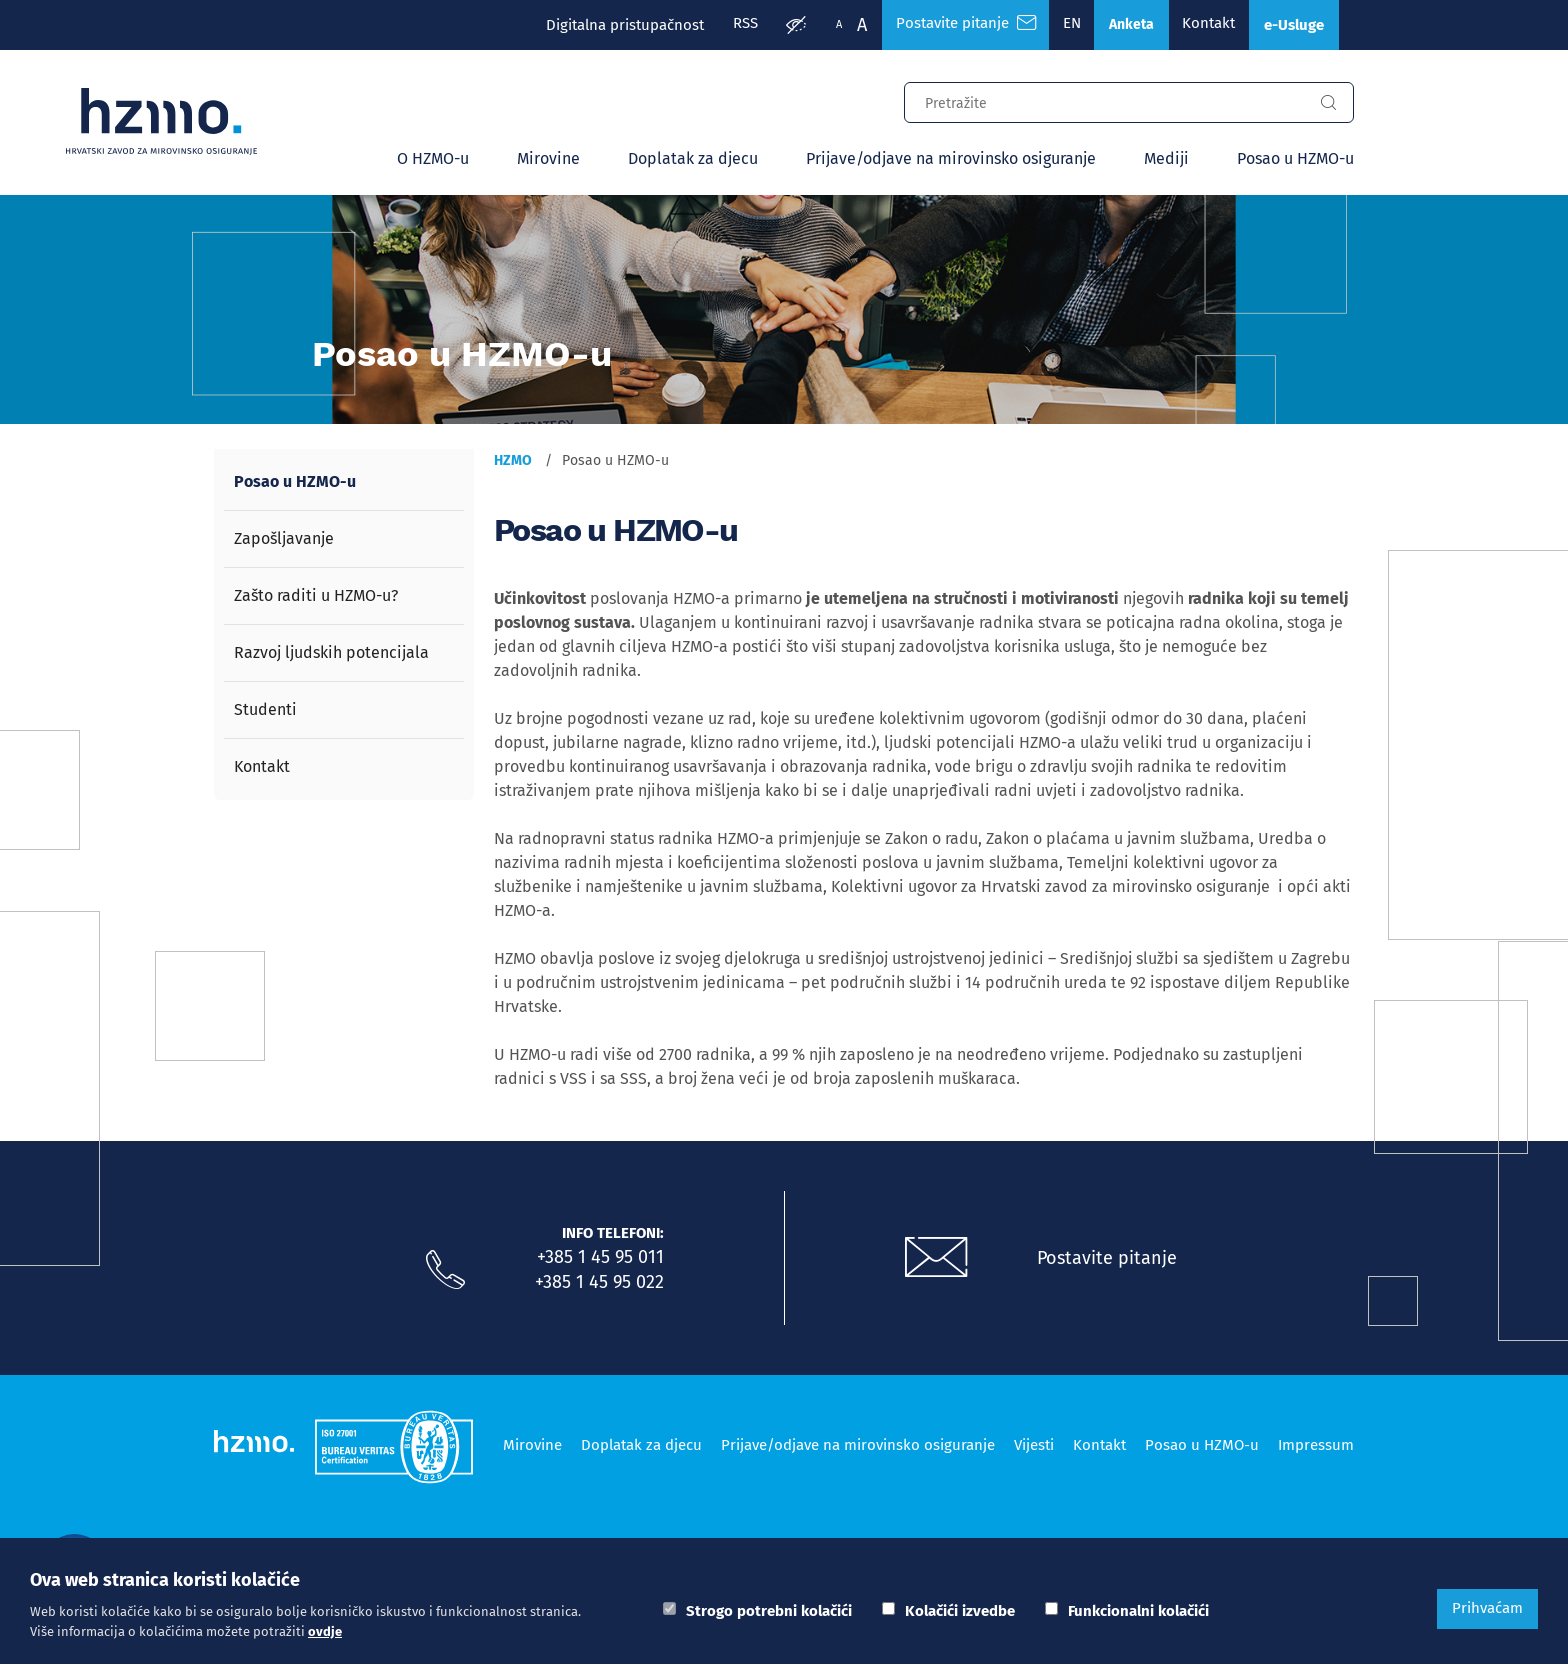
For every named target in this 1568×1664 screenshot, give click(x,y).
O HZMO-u (433, 160)
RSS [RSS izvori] (724, 25)
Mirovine (548, 160)
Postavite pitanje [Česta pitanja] (948, 25)
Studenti (265, 711)
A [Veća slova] (843, 25)
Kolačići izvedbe (960, 1611)
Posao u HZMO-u (1295, 160)
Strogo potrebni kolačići (769, 1611)
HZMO (513, 462)
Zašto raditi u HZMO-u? (316, 597)
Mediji (1166, 160)
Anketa (1119, 25)
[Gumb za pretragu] (1328, 105)
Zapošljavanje (284, 540)
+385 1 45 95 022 (599, 1283)
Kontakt (1199, 25)
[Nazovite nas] (445, 1272)
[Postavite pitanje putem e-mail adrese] (937, 1260)
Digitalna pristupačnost (603, 25)
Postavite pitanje (1109, 1259)
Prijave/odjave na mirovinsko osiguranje (951, 160)
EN (1057, 25)
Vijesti (1034, 1445)
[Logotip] (170, 122)
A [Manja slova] (820, 24)
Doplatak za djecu (693, 160)
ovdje (325, 1631)
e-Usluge (1290, 25)
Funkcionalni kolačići (1138, 1611)
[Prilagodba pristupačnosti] (777, 26)
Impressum (1316, 1445)
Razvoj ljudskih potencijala (331, 654)
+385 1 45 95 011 (600, 1259)
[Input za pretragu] (1104, 102)
